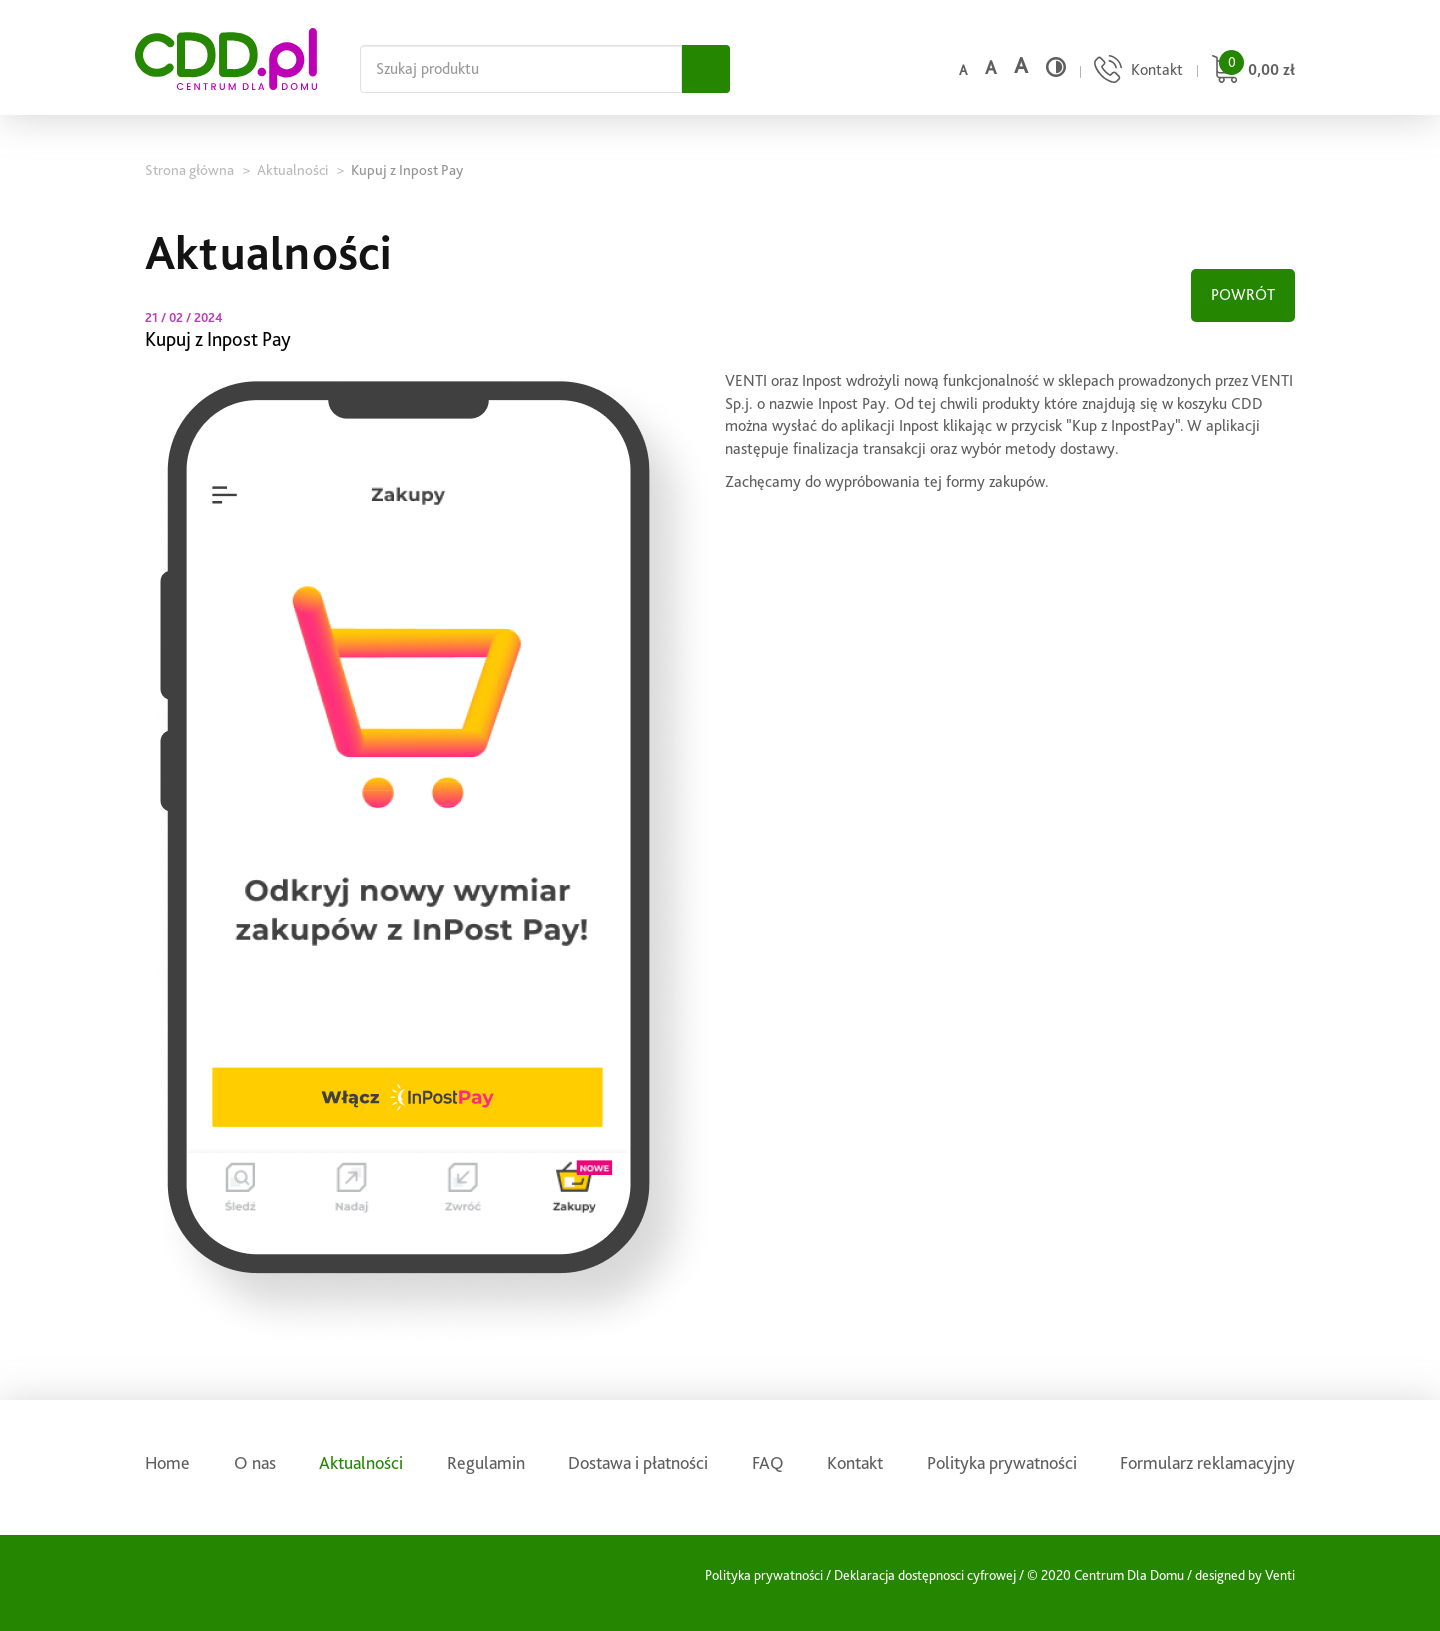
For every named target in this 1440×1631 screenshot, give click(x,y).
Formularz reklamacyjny (1207, 1462)
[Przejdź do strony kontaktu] (1136, 71)
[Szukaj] (706, 69)
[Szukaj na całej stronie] (521, 69)
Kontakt (855, 1462)
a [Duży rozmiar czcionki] (1021, 65)
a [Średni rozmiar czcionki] (990, 67)
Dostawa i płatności (638, 1462)
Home (167, 1462)
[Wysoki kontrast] (1056, 67)
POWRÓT (1243, 294)
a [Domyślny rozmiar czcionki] (963, 70)
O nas (255, 1462)
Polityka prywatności (1002, 1462)
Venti (1280, 1575)
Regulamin (486, 1462)
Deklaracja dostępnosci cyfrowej (925, 1575)
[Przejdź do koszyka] (1250, 71)
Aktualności (361, 1462)
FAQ (768, 1462)
